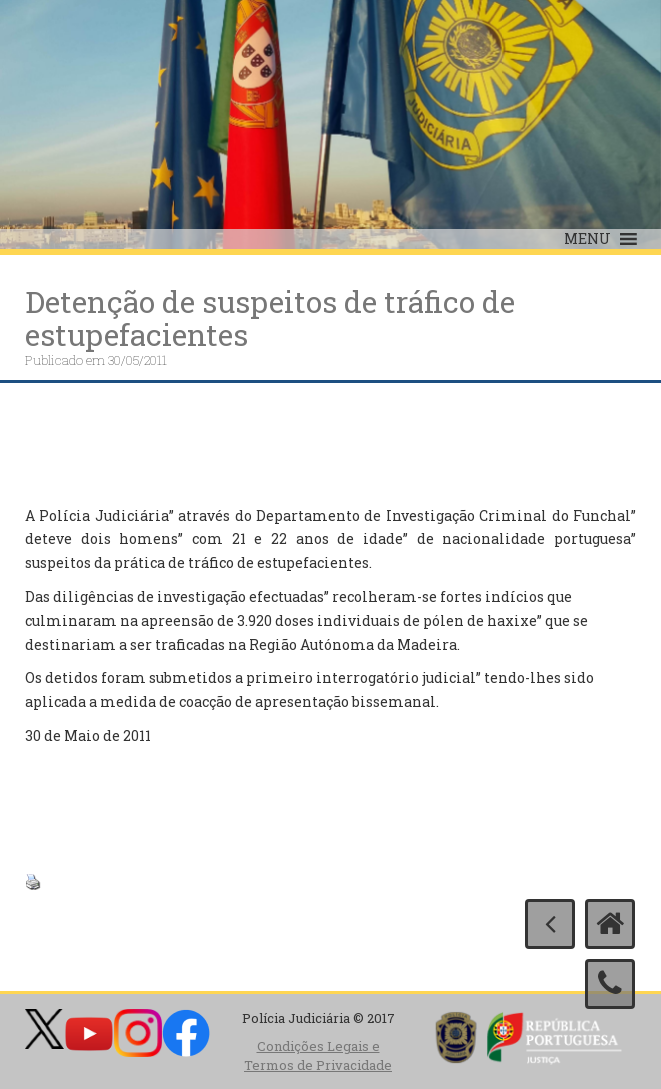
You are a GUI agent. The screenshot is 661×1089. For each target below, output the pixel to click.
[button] (587, 239)
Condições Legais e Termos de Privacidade (318, 1055)
